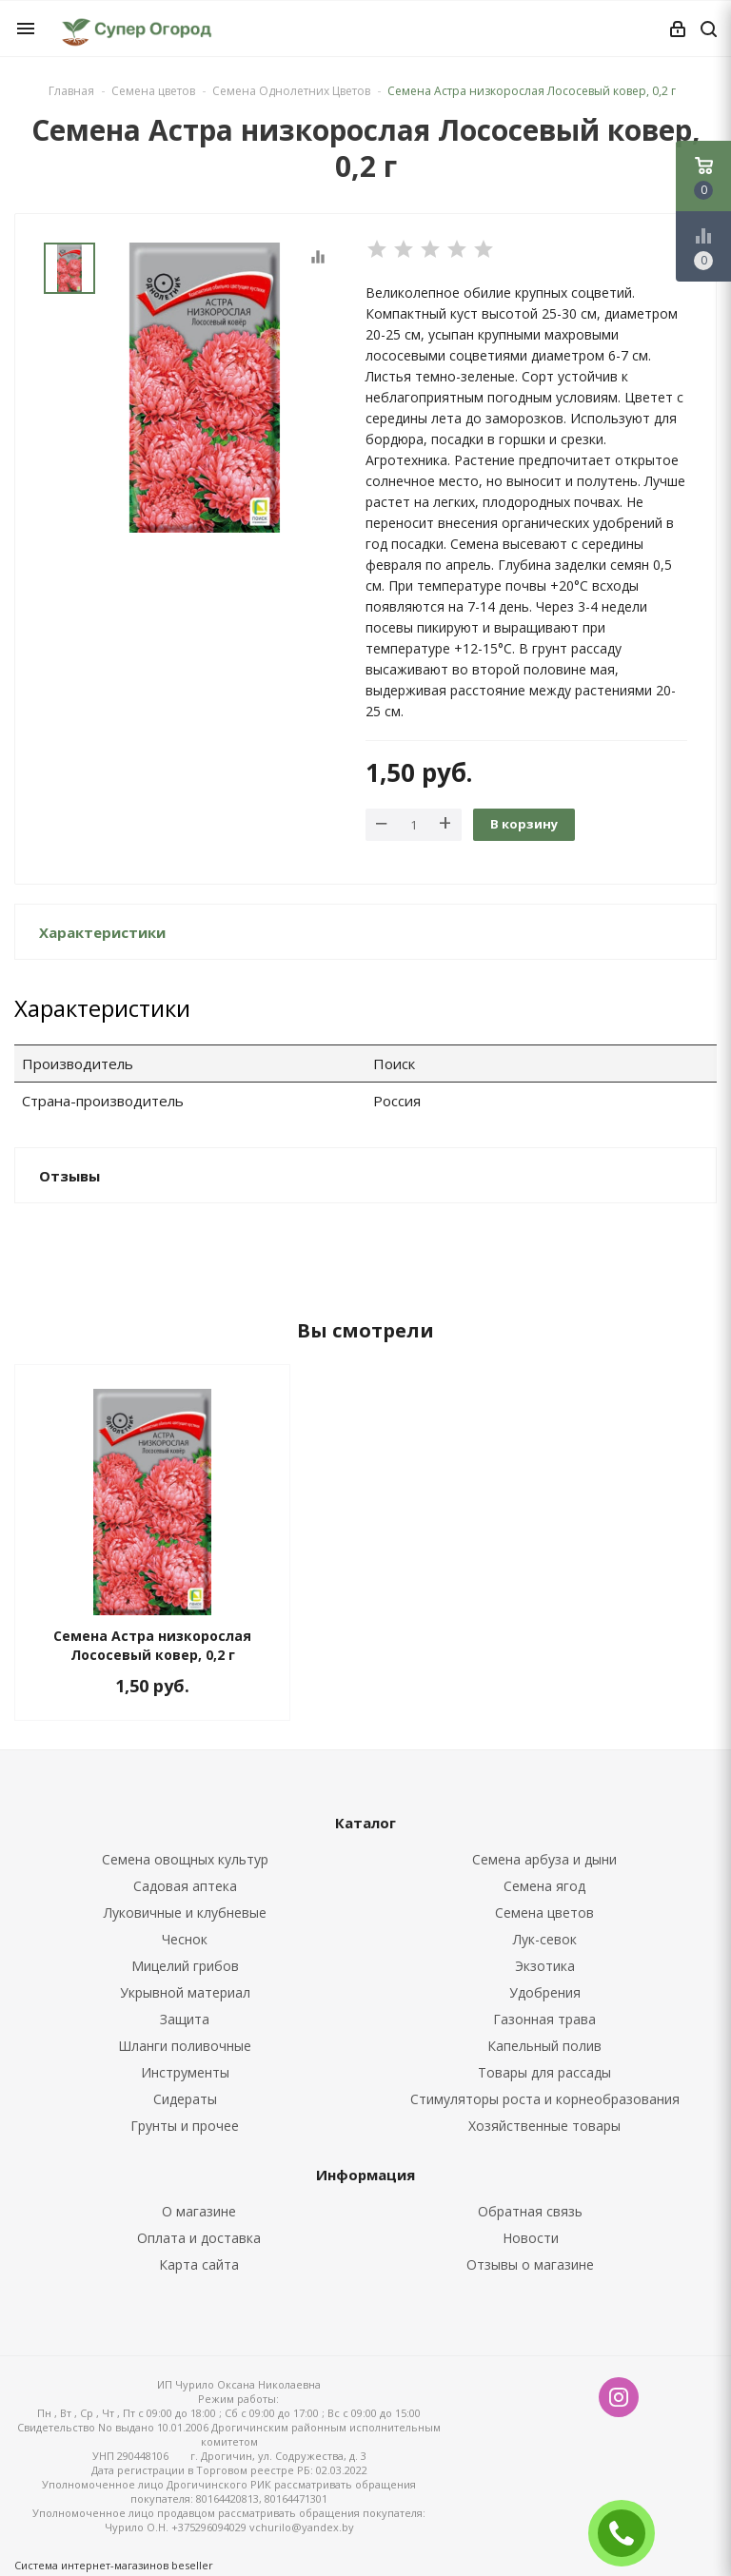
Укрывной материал (185, 1992)
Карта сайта (199, 2264)
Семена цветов (544, 1912)
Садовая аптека (185, 1886)
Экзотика (545, 1966)
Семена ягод (544, 1886)
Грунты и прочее (184, 2126)
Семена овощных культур (185, 1859)
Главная (71, 91)
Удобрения (545, 1992)
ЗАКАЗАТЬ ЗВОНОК (629, 2532)
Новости (531, 2238)
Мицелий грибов (185, 1966)
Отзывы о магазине (530, 2264)
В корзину (524, 823)
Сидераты (185, 2099)
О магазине (199, 2211)
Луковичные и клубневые (185, 1912)
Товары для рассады (544, 2072)
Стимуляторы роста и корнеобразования (545, 2099)
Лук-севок (545, 1939)
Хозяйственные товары (544, 2126)
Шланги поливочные (184, 2046)
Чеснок (184, 1939)
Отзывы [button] (69, 1175)
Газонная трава (544, 2019)
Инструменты (185, 2072)
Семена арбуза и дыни (544, 1859)
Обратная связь (530, 2211)
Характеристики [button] (102, 932)
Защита (184, 2019)
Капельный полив (544, 2046)
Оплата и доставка (199, 2238)
